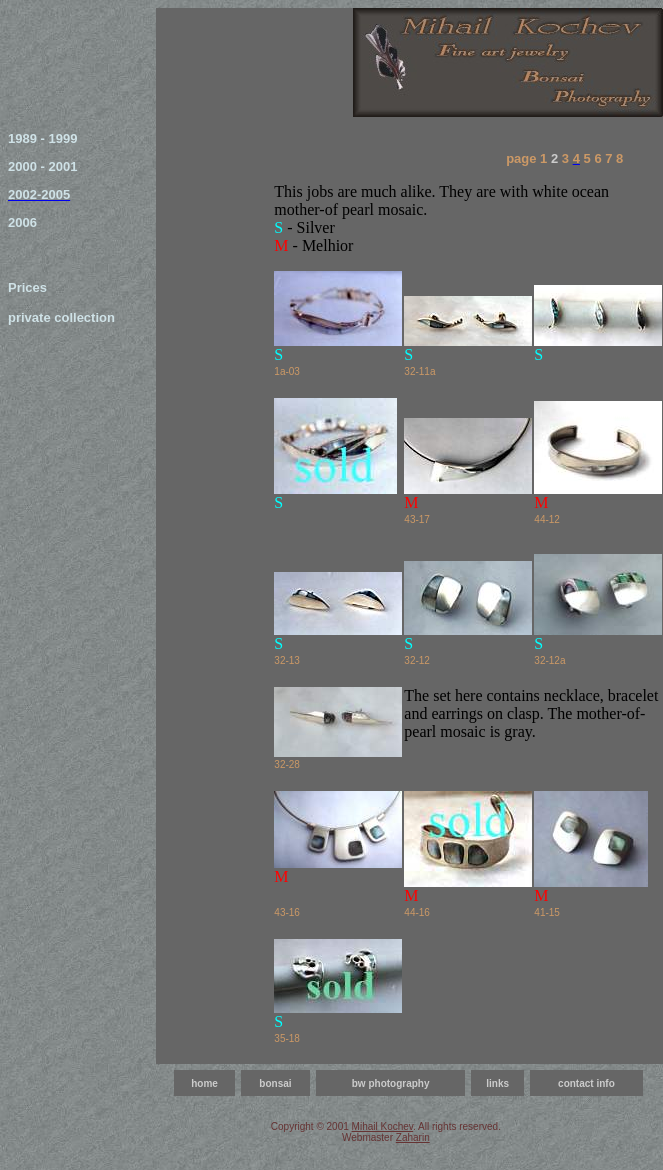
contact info (586, 1083)
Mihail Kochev (383, 1126)
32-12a (549, 660)
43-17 (417, 519)
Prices (27, 287)
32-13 (287, 660)
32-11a (419, 371)
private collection (61, 317)
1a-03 (287, 371)
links (497, 1083)
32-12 (417, 660)
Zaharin (413, 1137)
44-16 (417, 912)
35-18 (287, 1038)
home (204, 1083)
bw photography (391, 1083)
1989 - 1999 (42, 138)
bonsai (275, 1083)
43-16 (287, 912)
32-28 (287, 764)
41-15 (547, 912)
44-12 (547, 519)
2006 (22, 222)
